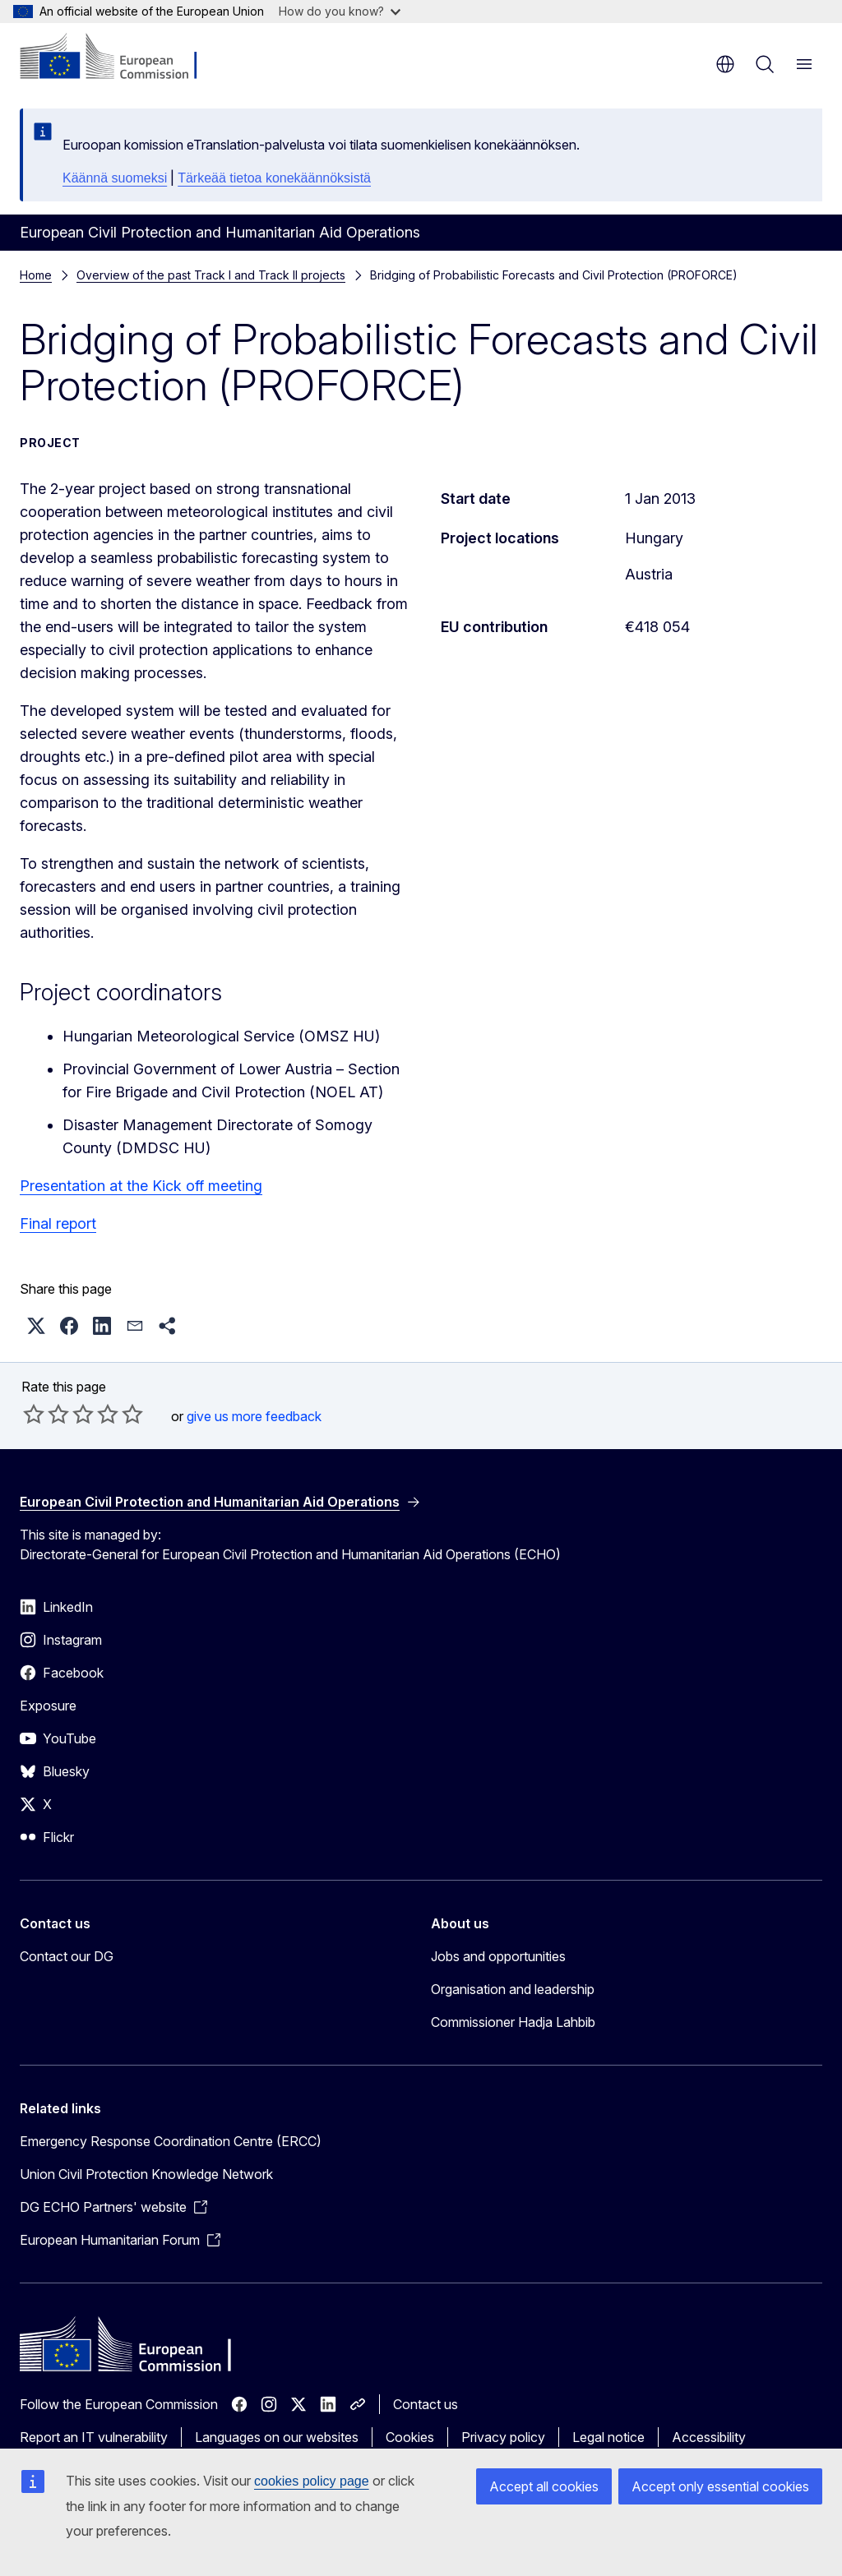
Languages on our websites (277, 2437)
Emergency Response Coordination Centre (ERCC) (171, 2141)
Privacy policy (503, 2437)
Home (36, 275)
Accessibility (709, 2437)
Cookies (410, 2437)
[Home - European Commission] (120, 57)
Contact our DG (66, 1956)
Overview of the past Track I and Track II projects (210, 275)
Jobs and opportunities (498, 1956)
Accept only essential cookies (720, 2486)
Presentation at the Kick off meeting (141, 1185)
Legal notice (608, 2437)
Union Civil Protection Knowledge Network (146, 2174)
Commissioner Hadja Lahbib (513, 2022)
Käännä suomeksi (114, 178)
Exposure (48, 1705)
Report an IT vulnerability (94, 2437)
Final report (58, 1223)
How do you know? (339, 11)
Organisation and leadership (512, 1989)
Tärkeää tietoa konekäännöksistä (274, 178)
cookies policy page (311, 2481)
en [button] (725, 64)
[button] (36, 1326)
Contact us (425, 2404)
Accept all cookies (544, 2486)
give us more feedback (254, 1416)
